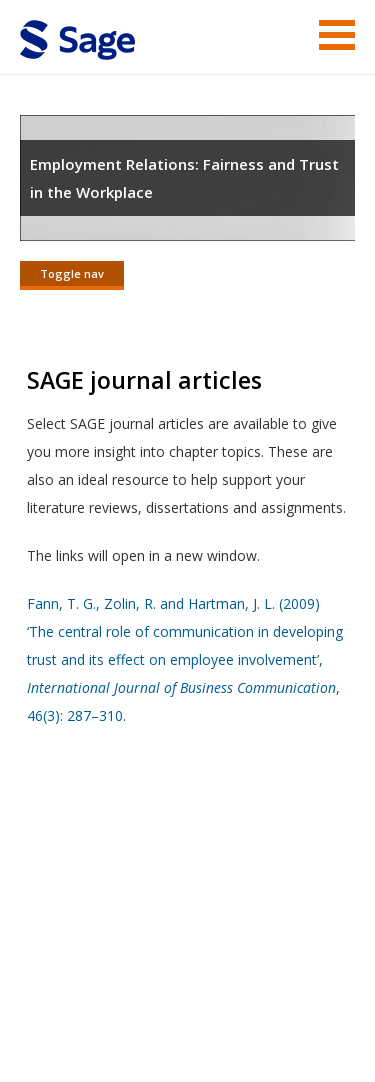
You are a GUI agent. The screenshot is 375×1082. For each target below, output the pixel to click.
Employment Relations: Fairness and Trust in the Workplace (184, 178)
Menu (337, 35)
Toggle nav (72, 273)
